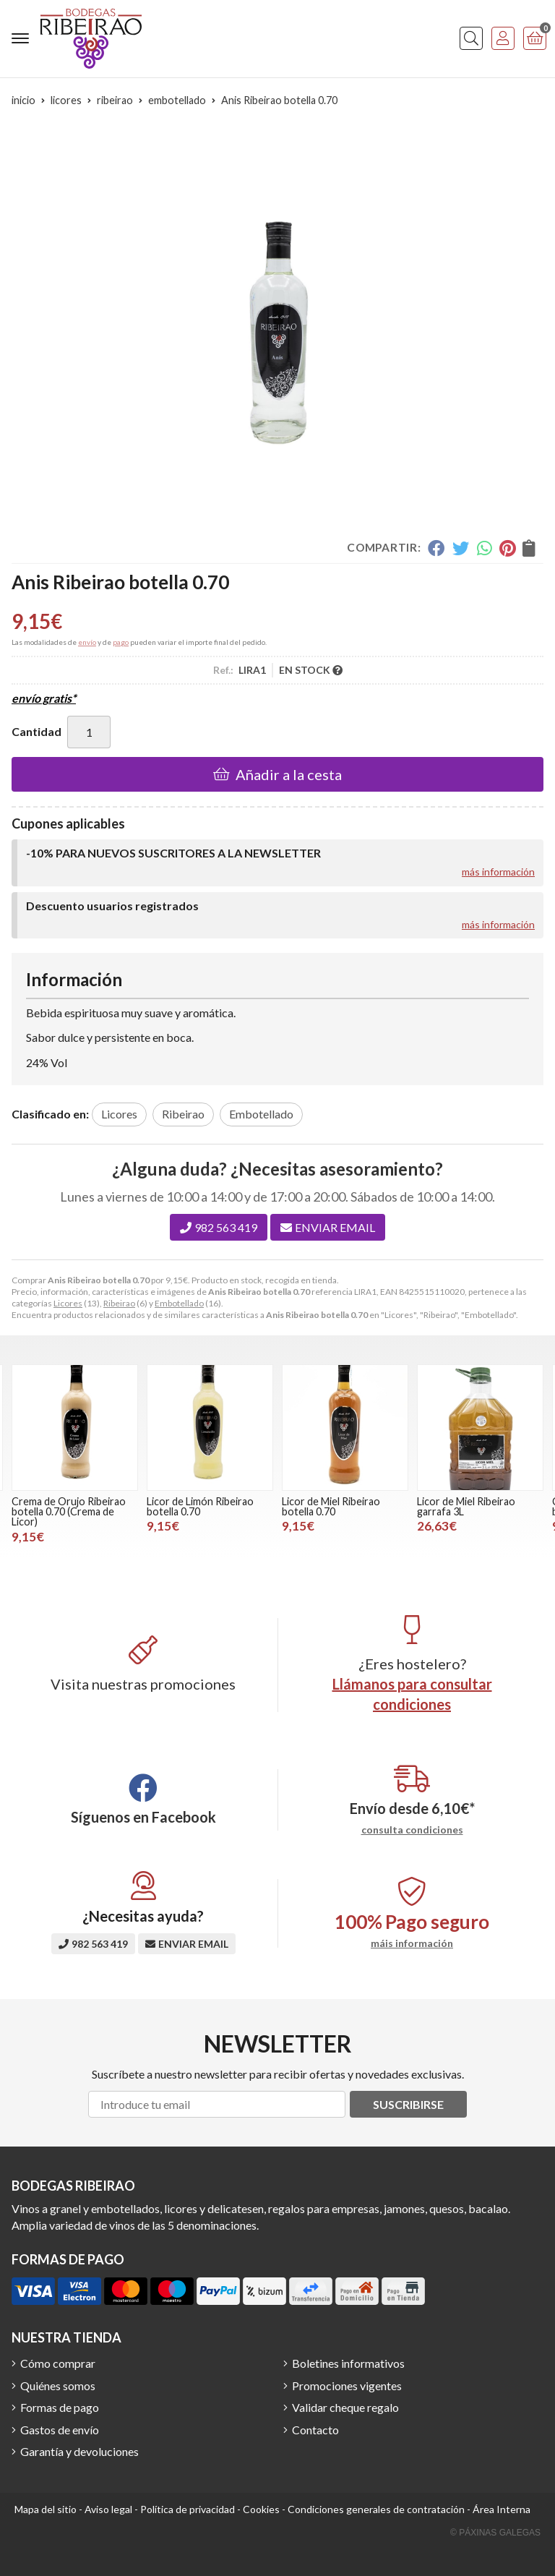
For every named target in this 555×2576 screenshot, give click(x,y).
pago (121, 642)
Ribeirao (119, 1303)
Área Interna (501, 2509)
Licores (67, 1303)
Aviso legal (108, 2509)
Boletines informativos (348, 2363)
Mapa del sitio (45, 2509)
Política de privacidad (187, 2509)
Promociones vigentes (347, 2385)
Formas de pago (59, 2407)
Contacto (315, 2429)
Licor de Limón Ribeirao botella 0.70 (200, 1506)
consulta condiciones (412, 1830)
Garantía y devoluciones (79, 2451)
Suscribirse (408, 2104)
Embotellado (179, 1303)
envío (87, 642)
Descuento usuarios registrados (112, 905)
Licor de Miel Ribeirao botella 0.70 (331, 1506)
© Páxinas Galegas (495, 2533)
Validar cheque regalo (345, 2407)
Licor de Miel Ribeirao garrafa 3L (466, 1506)
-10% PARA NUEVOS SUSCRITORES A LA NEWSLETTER (173, 853)
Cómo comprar (57, 2363)
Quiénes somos (57, 2385)
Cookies (261, 2509)
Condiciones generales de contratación (376, 2509)
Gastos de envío (59, 2429)
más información (498, 871)
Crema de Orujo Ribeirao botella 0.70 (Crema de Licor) (69, 1511)
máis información (412, 1943)
